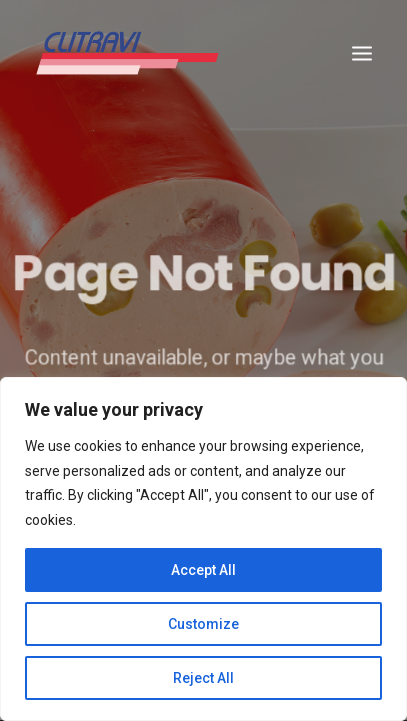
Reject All (203, 678)
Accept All (203, 570)
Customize (203, 624)
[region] (203, 549)
